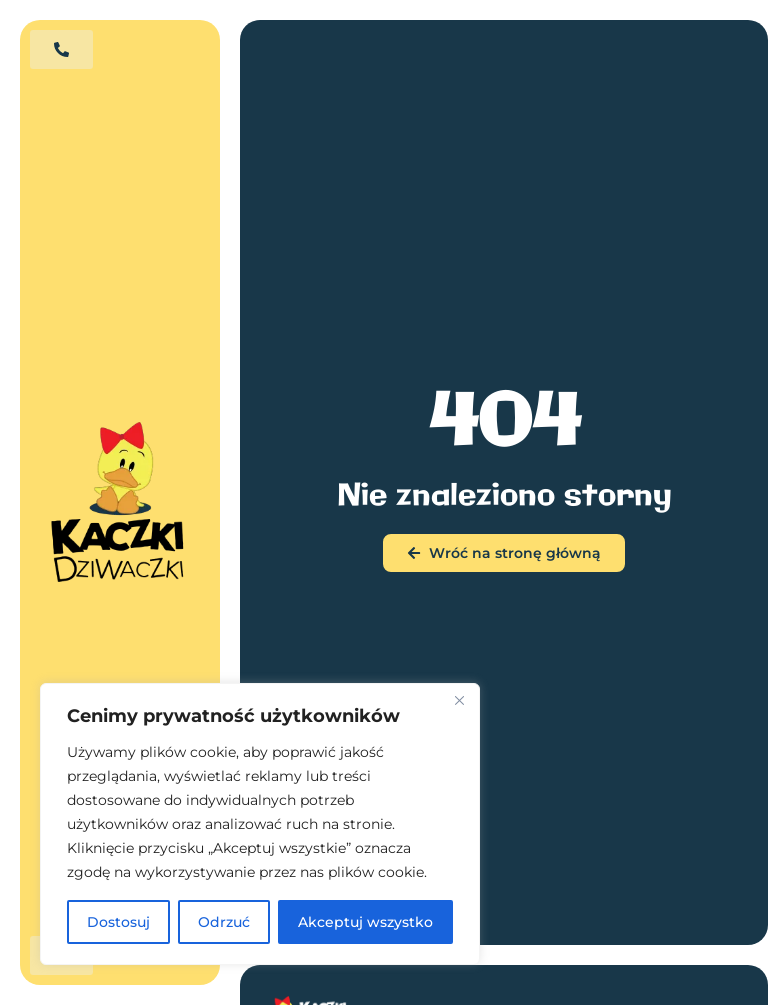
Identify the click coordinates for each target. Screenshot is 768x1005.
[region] (260, 824)
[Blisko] (459, 700)
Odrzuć (224, 922)
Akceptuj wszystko (365, 922)
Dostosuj (118, 922)
